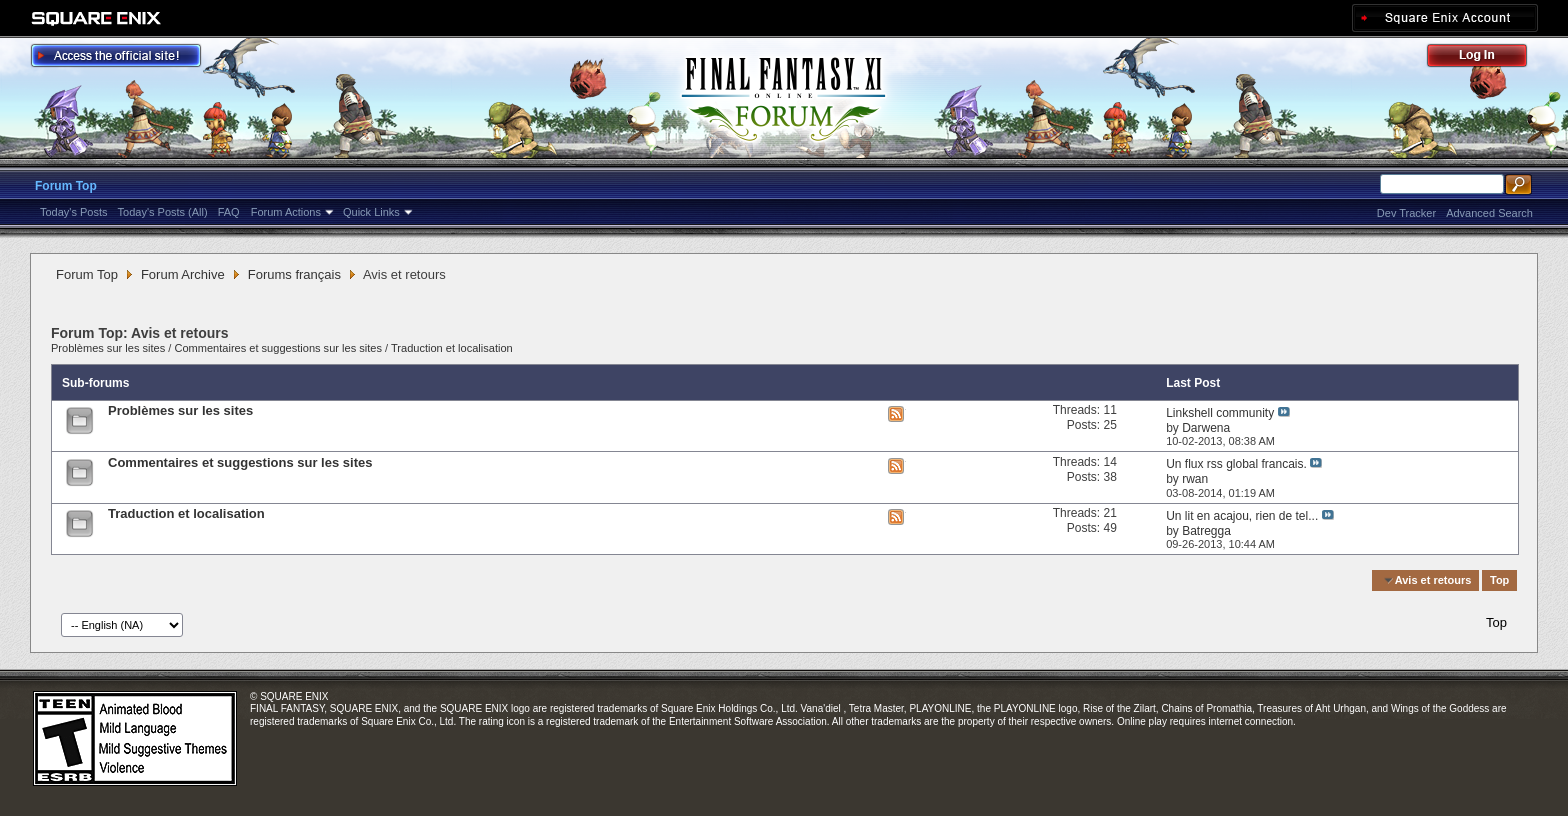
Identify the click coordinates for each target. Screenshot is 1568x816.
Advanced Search (1489, 213)
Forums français (294, 274)
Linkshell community (1220, 413)
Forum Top (66, 186)
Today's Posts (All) (163, 212)
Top (1499, 580)
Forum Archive (183, 274)
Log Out (1487, 58)
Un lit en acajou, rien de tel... (1242, 516)
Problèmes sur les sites (108, 348)
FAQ (229, 212)
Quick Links (371, 212)
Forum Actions (286, 212)
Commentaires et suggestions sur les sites (278, 348)
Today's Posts (74, 212)
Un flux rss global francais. (1236, 464)
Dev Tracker (1406, 213)
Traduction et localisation (452, 348)
